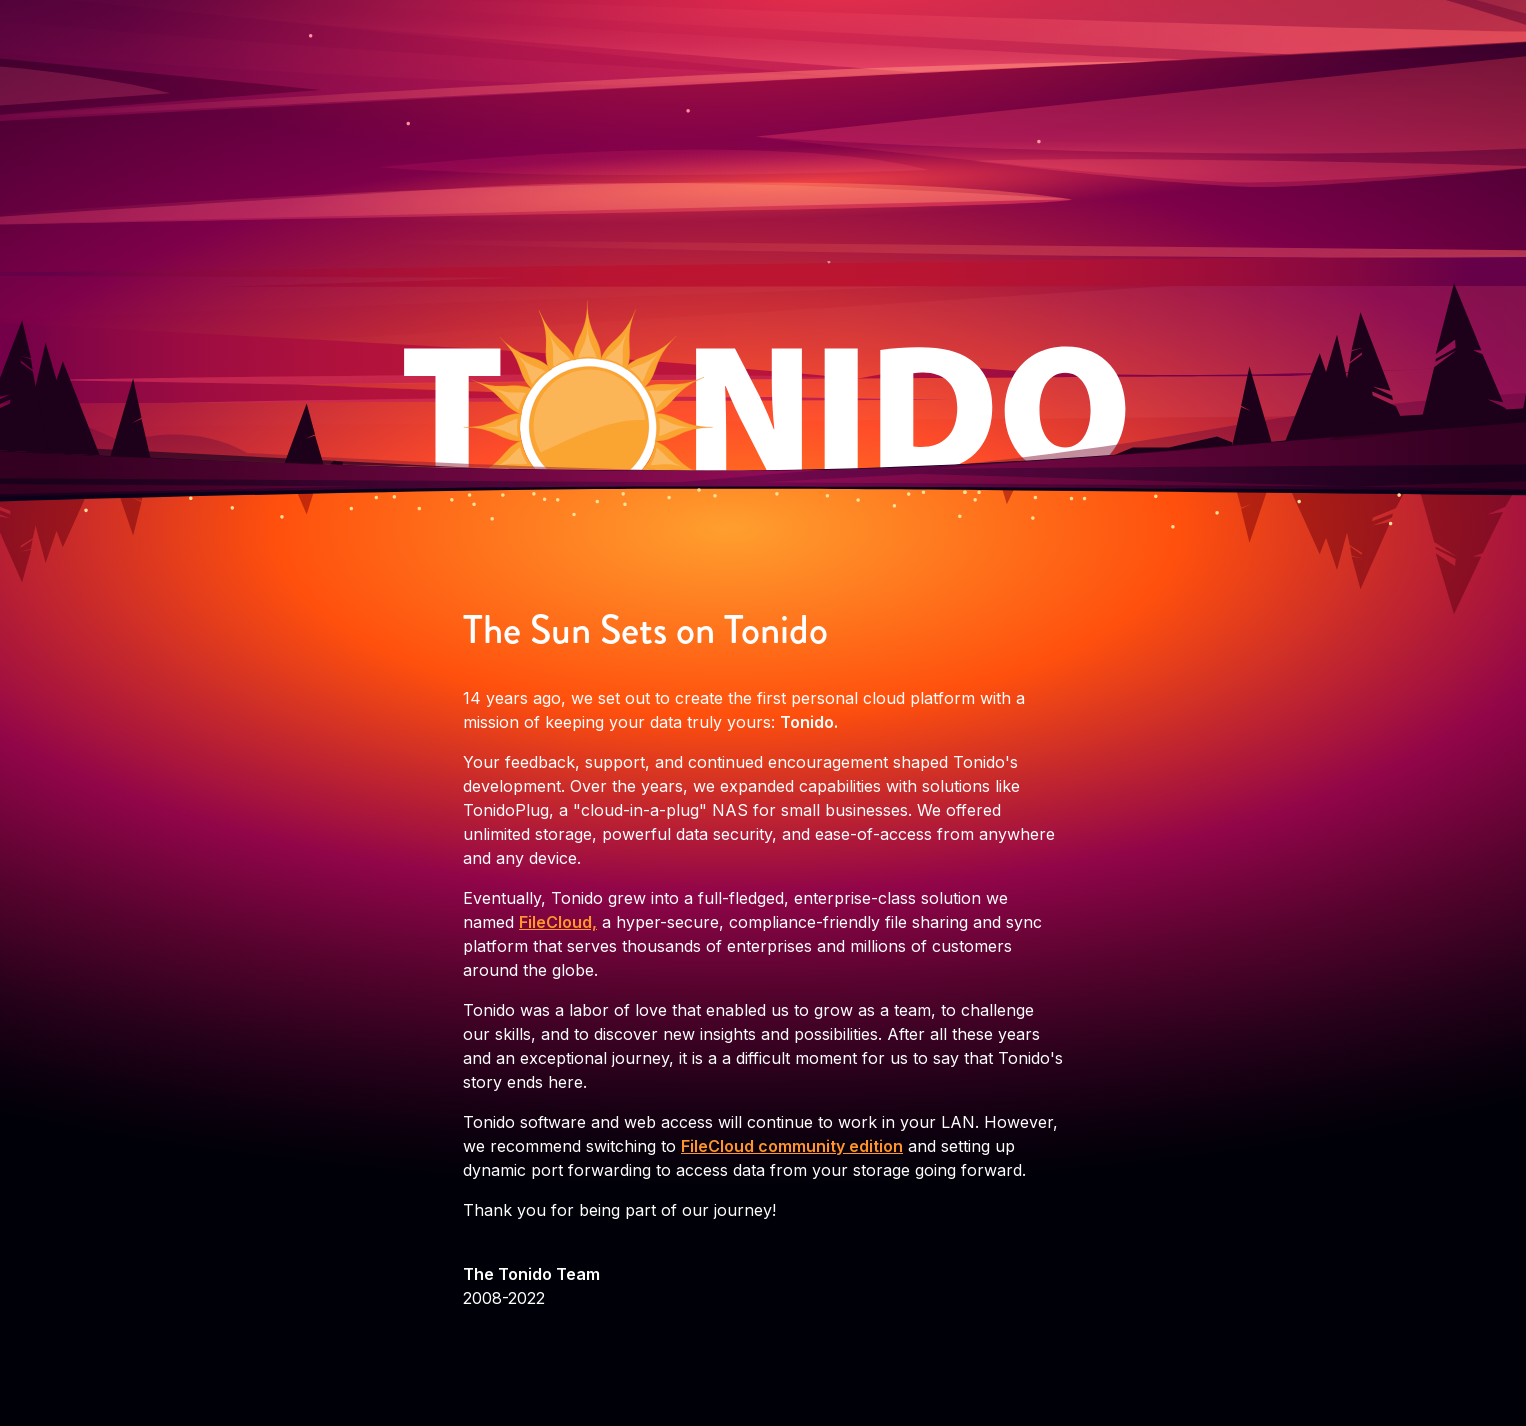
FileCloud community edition (792, 1146)
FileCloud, (558, 922)
